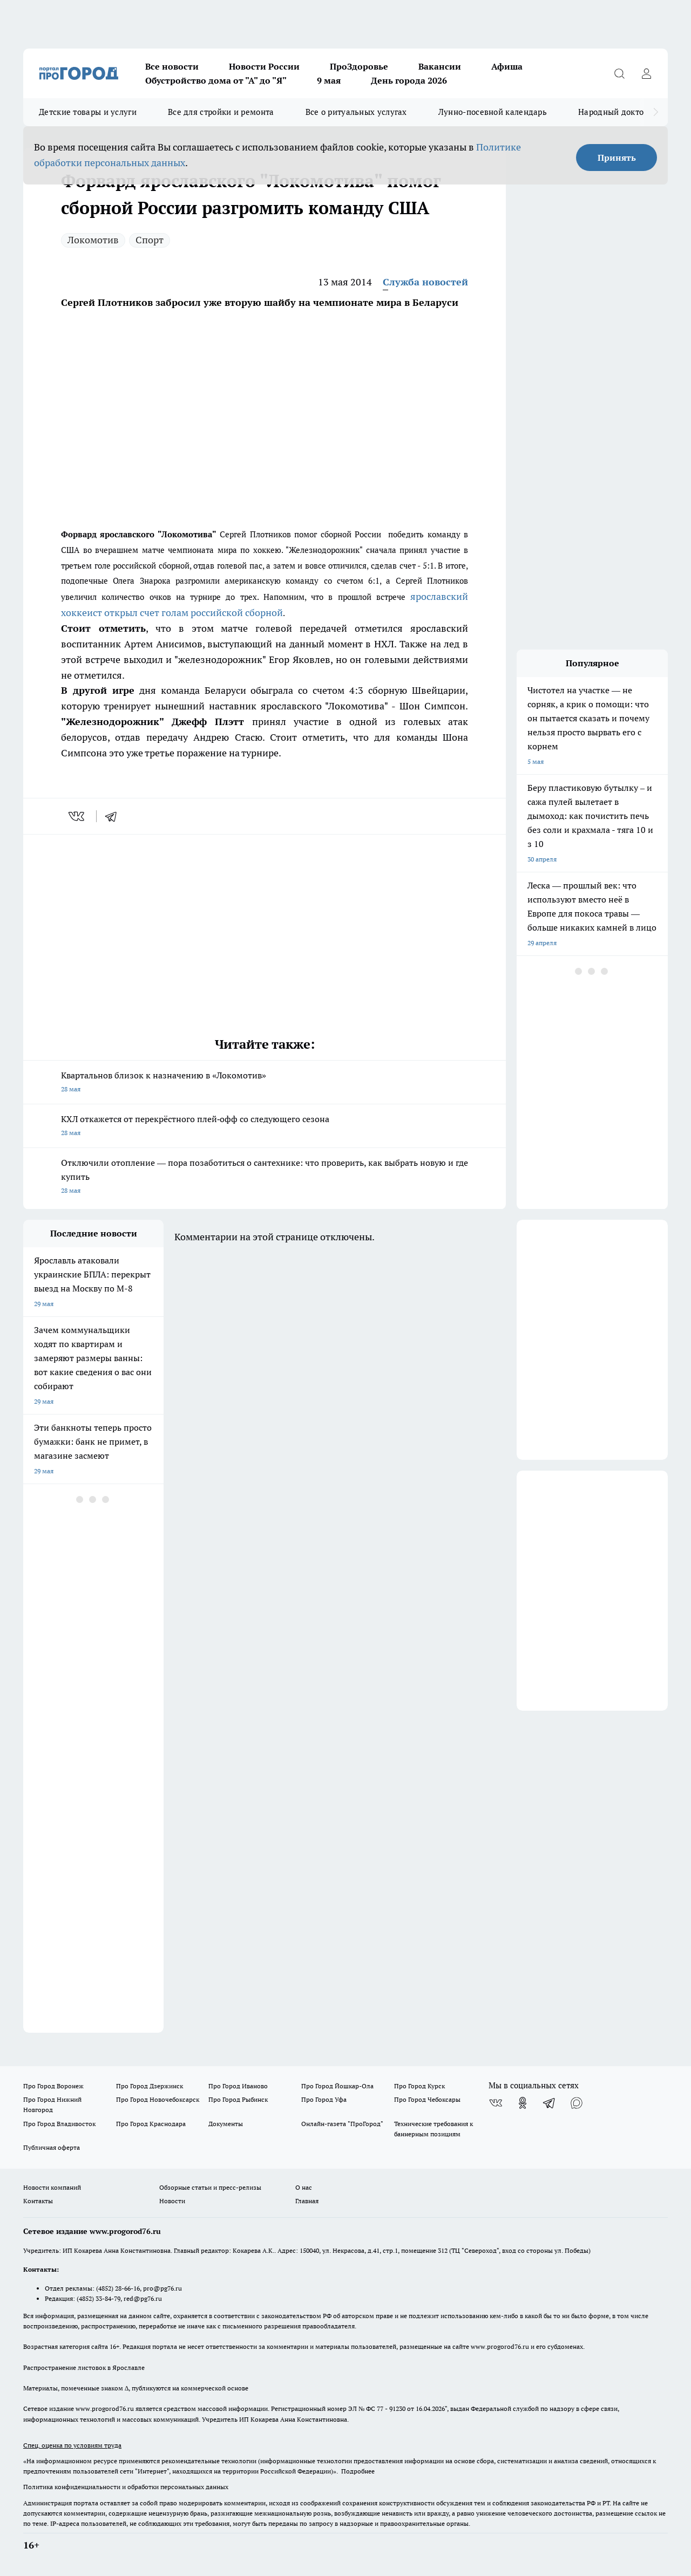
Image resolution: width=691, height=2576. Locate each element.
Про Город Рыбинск (238, 2099)
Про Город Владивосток (59, 2124)
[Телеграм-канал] (549, 2103)
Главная (307, 2201)
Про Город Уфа (324, 2099)
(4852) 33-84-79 (98, 2298)
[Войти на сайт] (646, 73)
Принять (617, 157)
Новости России (264, 66)
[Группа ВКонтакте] (495, 2103)
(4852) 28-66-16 (118, 2288)
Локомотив (93, 240)
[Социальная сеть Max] (576, 2103)
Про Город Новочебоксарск (157, 2099)
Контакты (38, 2201)
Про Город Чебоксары (427, 2099)
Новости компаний (52, 2187)
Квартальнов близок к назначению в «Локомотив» (264, 1083)
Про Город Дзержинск (149, 2086)
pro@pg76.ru (162, 2288)
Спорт (150, 240)
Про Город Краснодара (151, 2124)
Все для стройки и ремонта (221, 112)
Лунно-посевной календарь (492, 112)
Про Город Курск (419, 2086)
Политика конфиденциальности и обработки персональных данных (125, 2487)
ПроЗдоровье (359, 66)
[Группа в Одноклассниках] (522, 2103)
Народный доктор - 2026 (625, 112)
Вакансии (439, 66)
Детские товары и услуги (88, 112)
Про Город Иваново (238, 2086)
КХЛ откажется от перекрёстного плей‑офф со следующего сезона (264, 1126)
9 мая (329, 80)
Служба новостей (425, 282)
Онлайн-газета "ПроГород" (342, 2124)
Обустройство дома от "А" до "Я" (216, 80)
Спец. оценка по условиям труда (72, 2445)
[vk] (77, 816)
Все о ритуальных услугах (356, 112)
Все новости (172, 66)
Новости (172, 2201)
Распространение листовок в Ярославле (84, 2367)
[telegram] (114, 816)
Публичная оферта (51, 2147)
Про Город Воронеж (53, 2086)
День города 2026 (409, 80)
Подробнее (358, 2471)
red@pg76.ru (143, 2298)
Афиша (507, 66)
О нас (303, 2187)
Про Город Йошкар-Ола (337, 2086)
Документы (225, 2124)
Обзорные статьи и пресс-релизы (210, 2187)
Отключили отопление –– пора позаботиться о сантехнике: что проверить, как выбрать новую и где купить (264, 1177)
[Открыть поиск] (619, 73)
